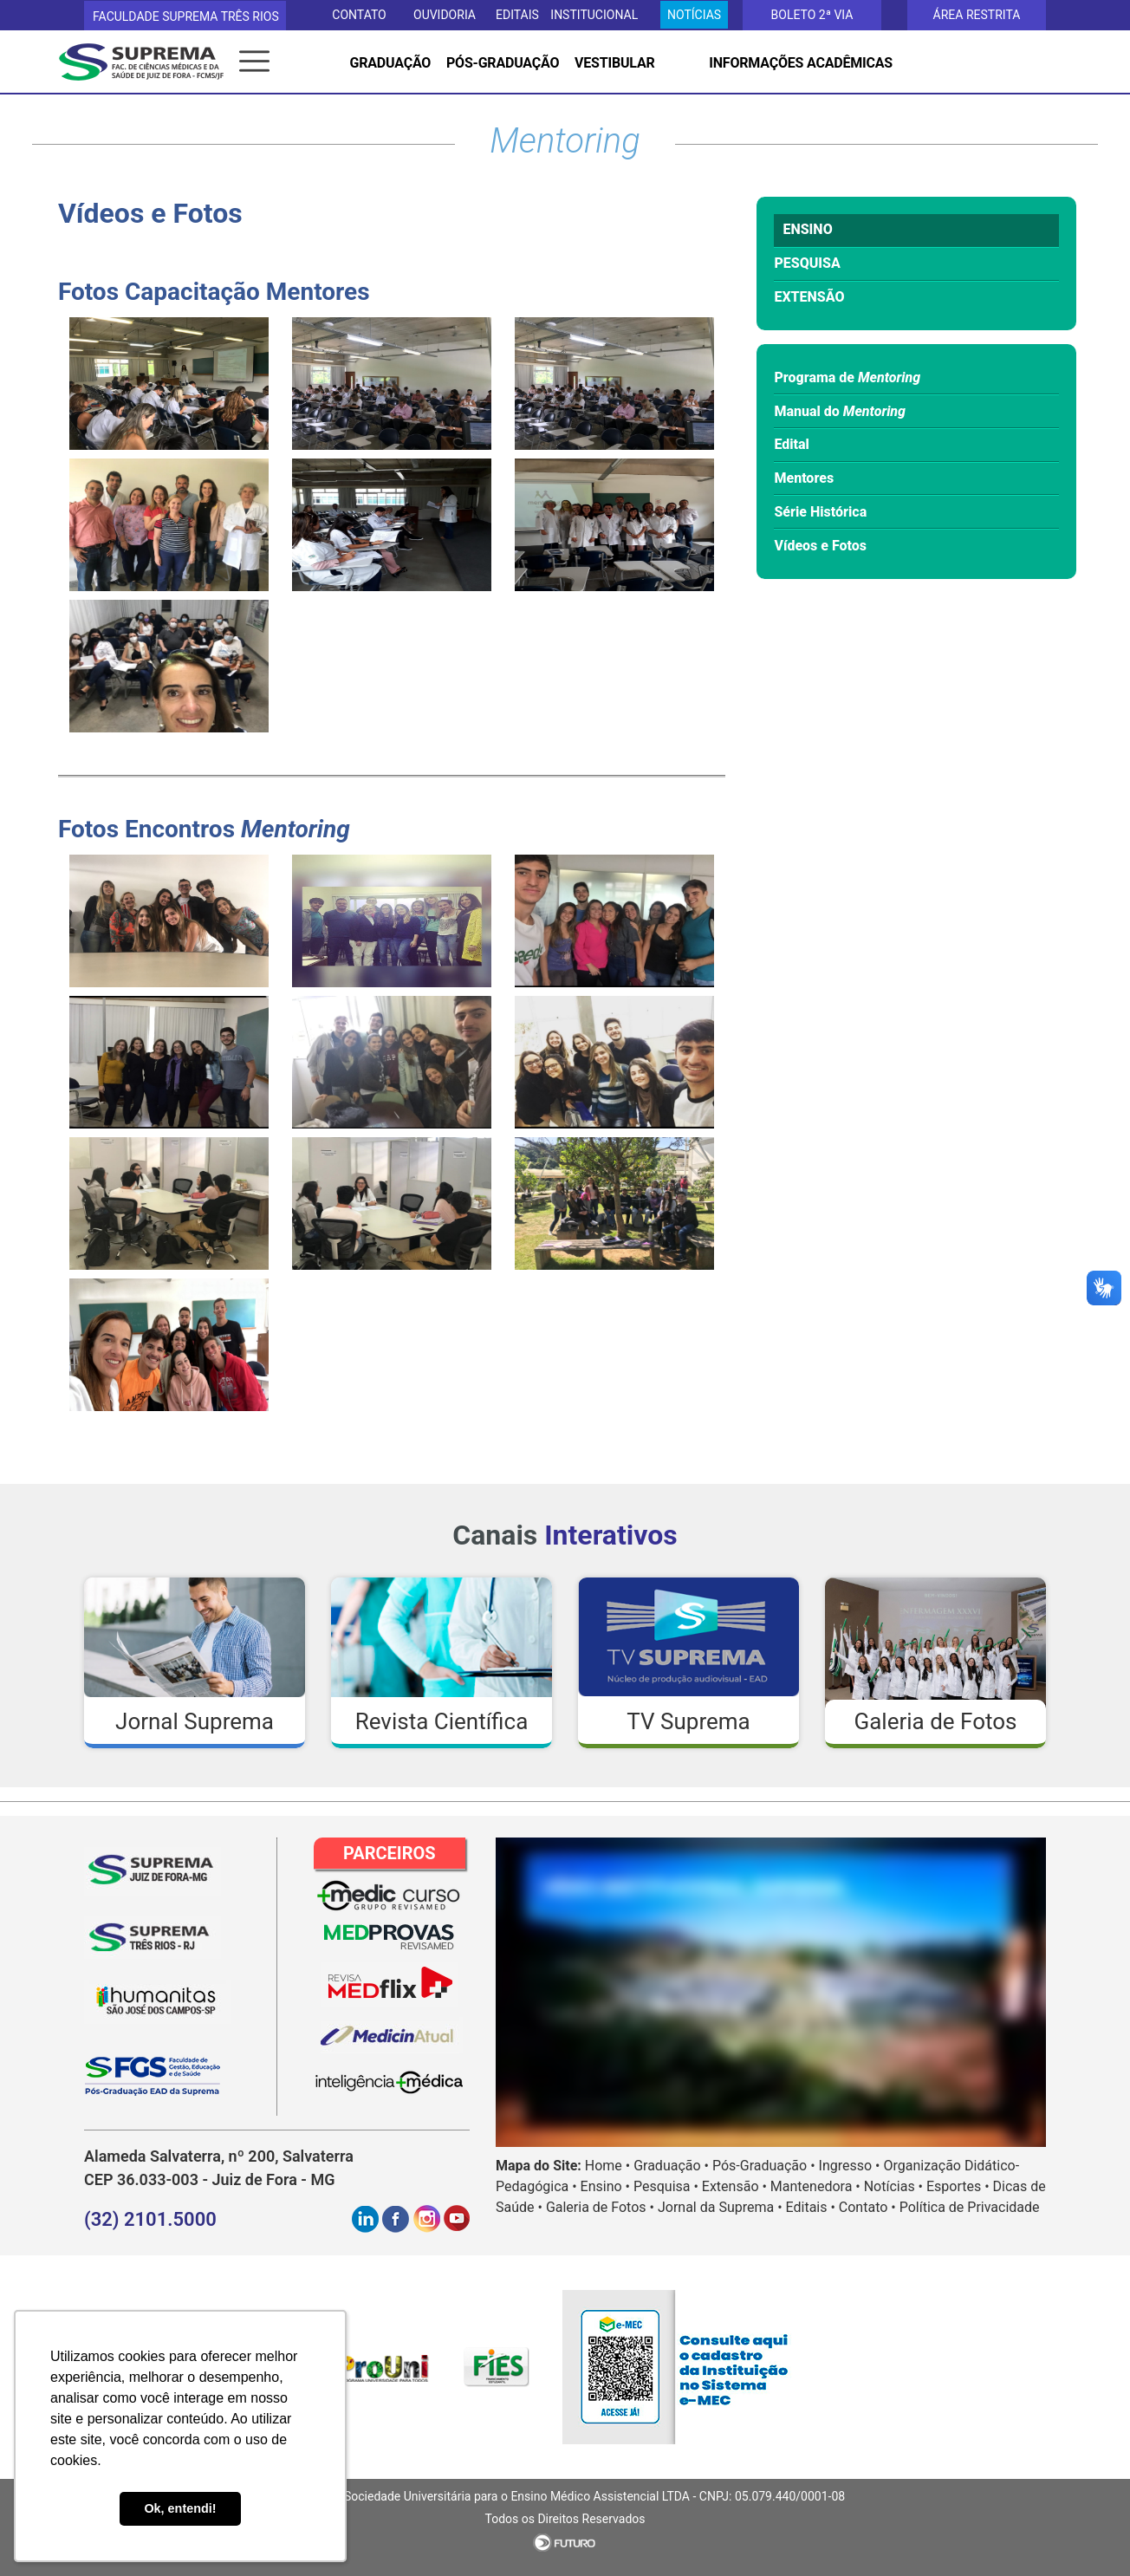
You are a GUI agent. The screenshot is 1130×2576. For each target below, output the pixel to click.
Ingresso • (849, 2165)
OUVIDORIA (444, 15)
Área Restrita (977, 15)
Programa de (847, 377)
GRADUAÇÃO (391, 63)
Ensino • (605, 2186)
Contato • (867, 2207)
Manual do (840, 411)
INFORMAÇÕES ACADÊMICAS (801, 63)
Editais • (810, 2207)
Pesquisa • (665, 2186)
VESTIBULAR (614, 63)
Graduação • (671, 2165)
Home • (607, 2165)
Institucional (594, 15)
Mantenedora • (815, 2186)
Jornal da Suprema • (720, 2207)
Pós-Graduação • (763, 2165)
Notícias (694, 15)
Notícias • (893, 2186)
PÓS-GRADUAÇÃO (502, 63)
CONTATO (359, 15)
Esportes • (958, 2186)
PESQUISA (807, 263)
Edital (791, 444)
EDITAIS (517, 15)
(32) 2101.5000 (150, 2219)
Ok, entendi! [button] (180, 2508)
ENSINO (807, 229)
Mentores (804, 478)
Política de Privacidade (969, 2207)
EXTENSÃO (809, 297)
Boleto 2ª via (812, 15)
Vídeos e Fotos (820, 545)
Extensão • (734, 2186)
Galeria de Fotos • (600, 2207)
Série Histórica (820, 512)
